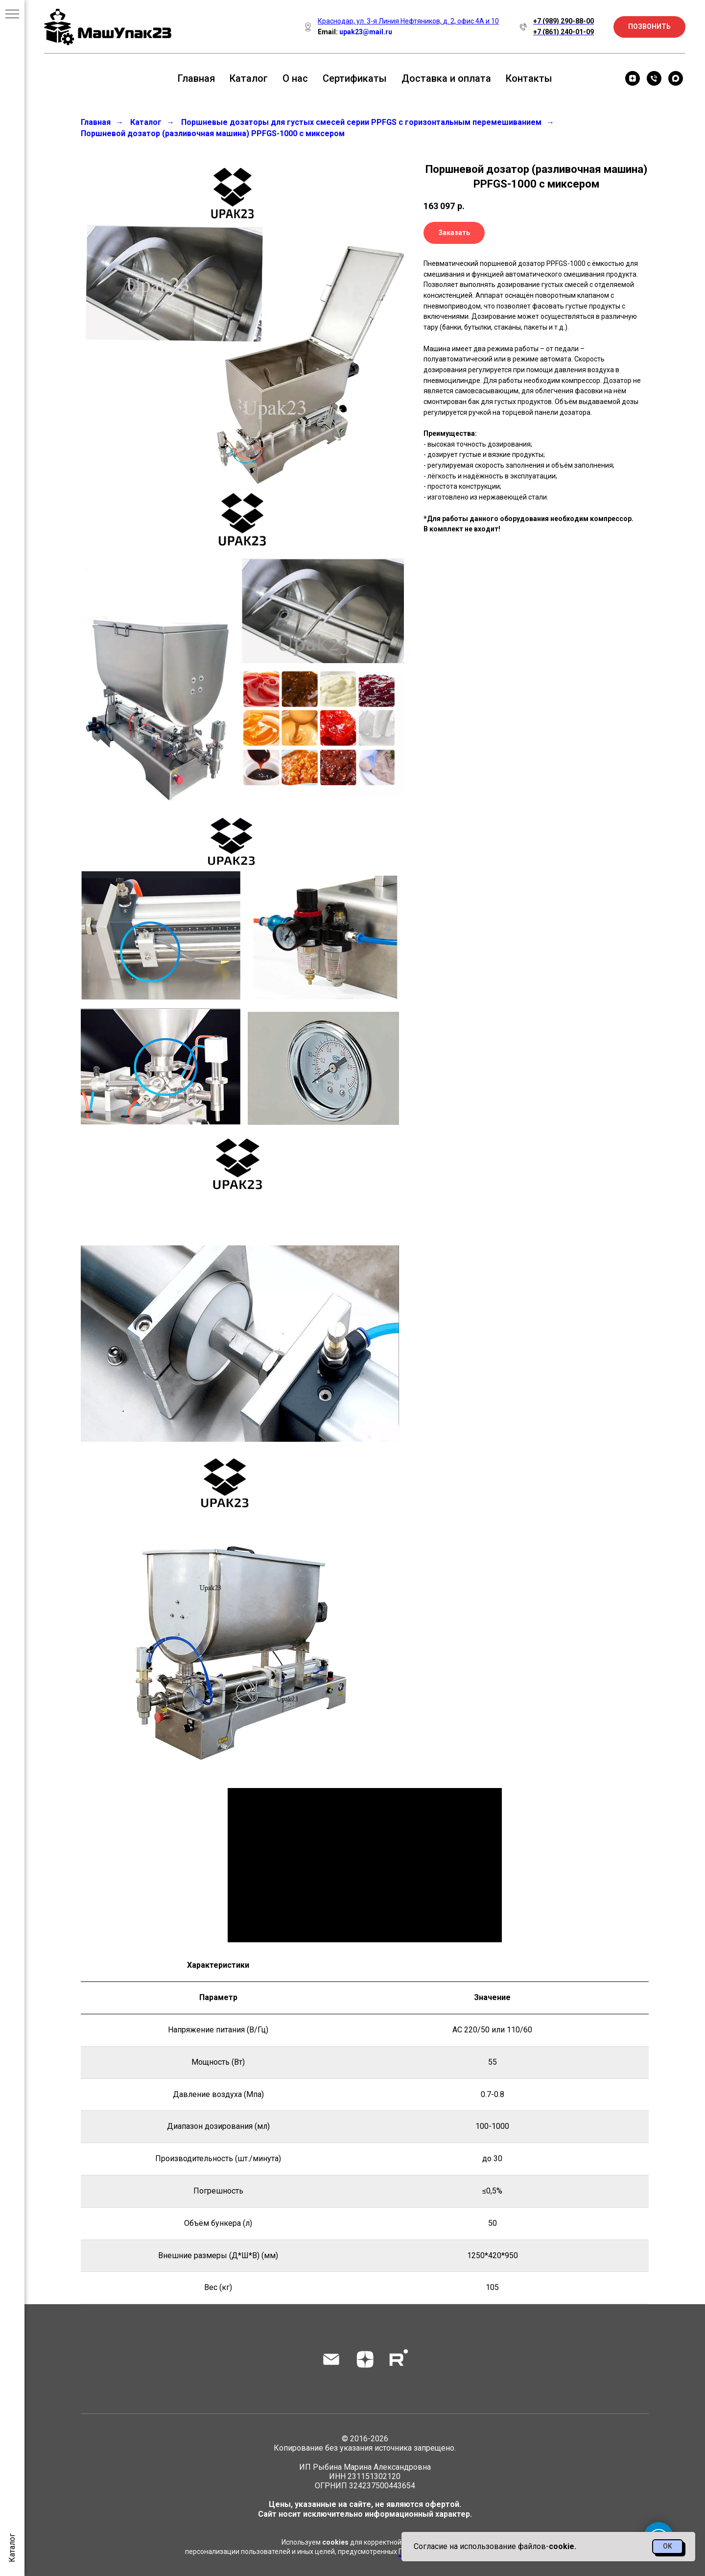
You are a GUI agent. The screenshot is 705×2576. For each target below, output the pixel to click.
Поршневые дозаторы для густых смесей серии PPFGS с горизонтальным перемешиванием (361, 122)
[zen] (632, 78)
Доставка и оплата (446, 78)
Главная (196, 78)
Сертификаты (355, 78)
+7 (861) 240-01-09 (563, 32)
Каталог (249, 78)
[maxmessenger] (675, 78)
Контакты (529, 78)
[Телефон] (654, 78)
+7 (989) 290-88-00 (563, 21)
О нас (295, 78)
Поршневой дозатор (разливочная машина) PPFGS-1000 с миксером (213, 133)
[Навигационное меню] (12, 15)
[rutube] (399, 2359)
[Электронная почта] (331, 2359)
